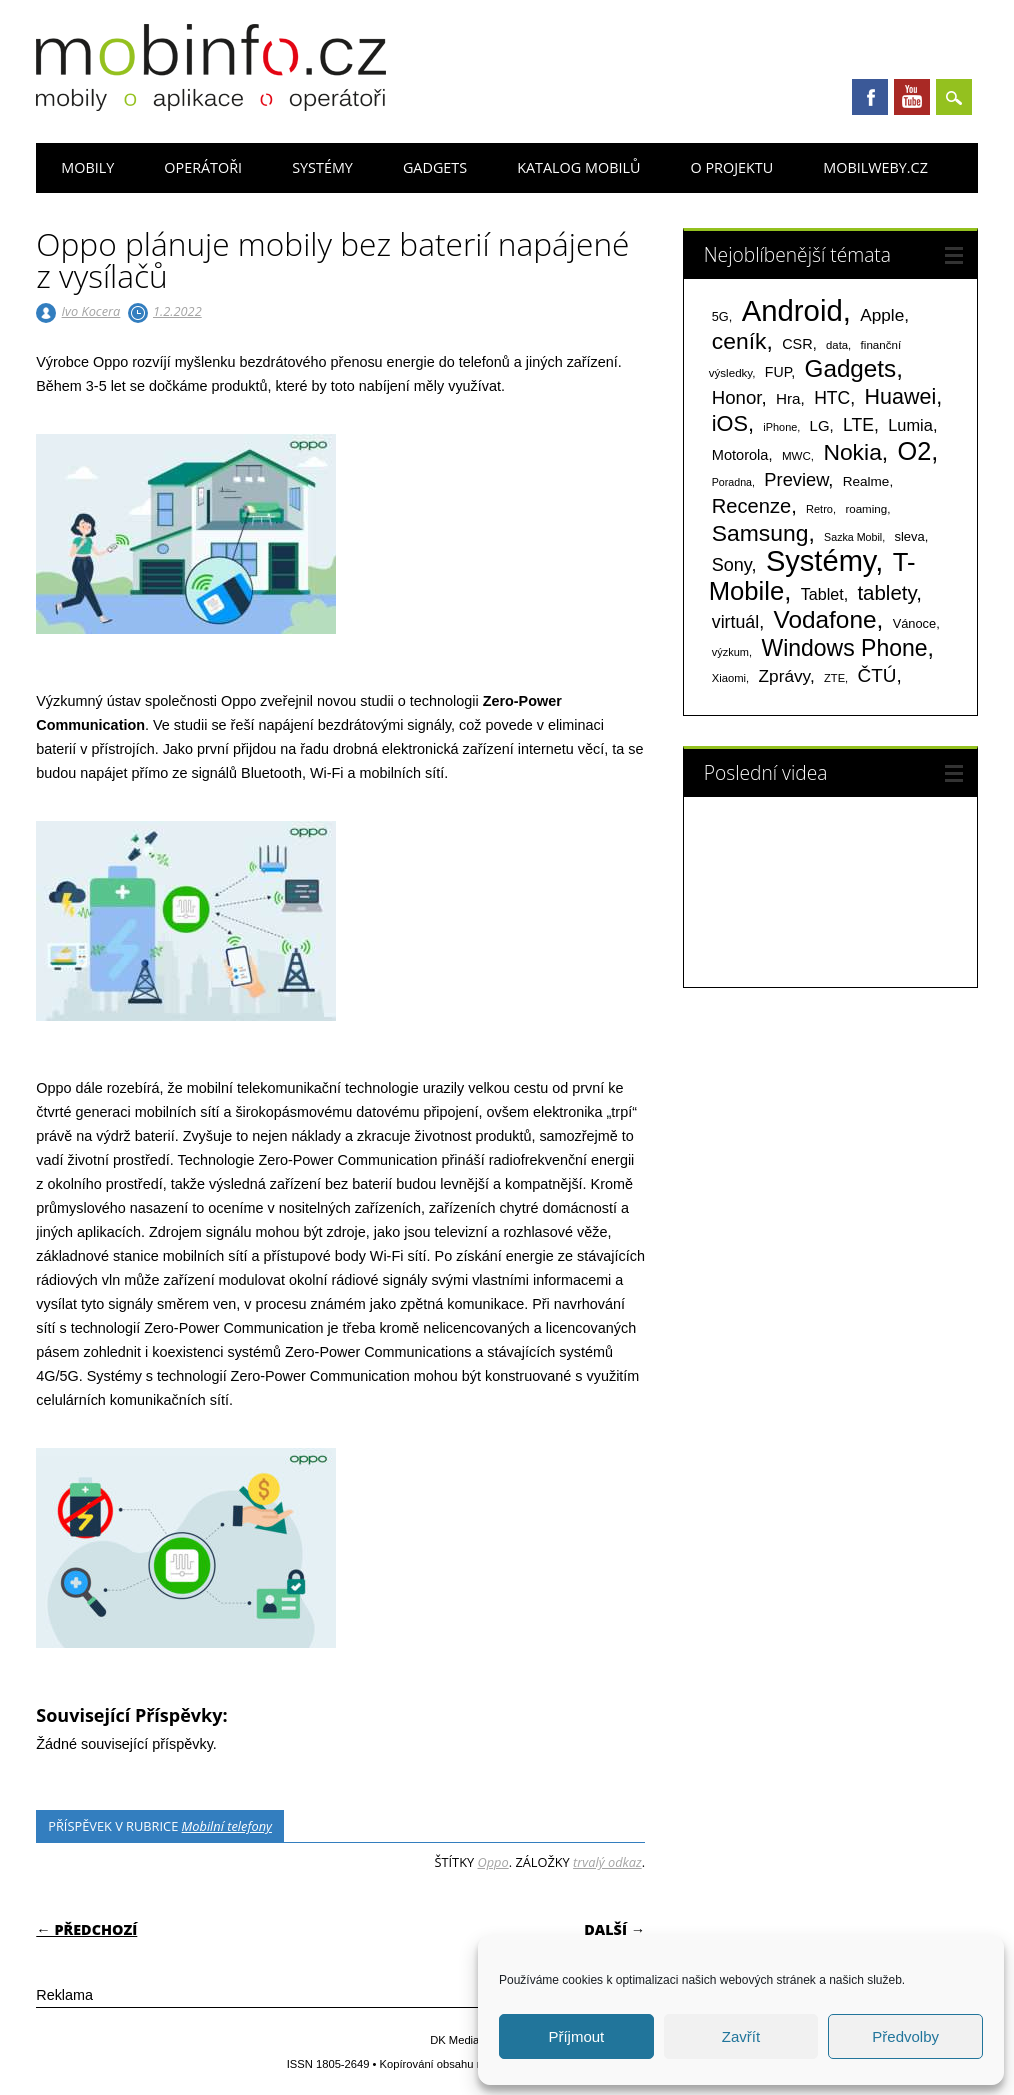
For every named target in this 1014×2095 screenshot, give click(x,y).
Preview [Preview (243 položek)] (796, 479)
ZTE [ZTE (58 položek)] (834, 678)
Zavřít (741, 2036)
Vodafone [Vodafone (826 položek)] (825, 619)
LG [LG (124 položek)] (820, 425)
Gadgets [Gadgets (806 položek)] (851, 368)
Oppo (492, 1862)
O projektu (731, 167)
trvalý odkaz (607, 1862)
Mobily (87, 167)
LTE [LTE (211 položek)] (858, 425)
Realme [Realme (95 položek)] (866, 481)
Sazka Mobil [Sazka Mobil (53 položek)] (853, 537)
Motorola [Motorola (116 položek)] (740, 455)
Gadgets (435, 167)
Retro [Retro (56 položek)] (819, 509)
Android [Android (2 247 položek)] (792, 310)
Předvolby (905, 2036)
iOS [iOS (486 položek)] (730, 423)
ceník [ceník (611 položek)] (739, 341)
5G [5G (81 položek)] (720, 316)
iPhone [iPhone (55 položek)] (780, 427)
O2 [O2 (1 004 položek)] (915, 451)
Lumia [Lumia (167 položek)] (910, 425)
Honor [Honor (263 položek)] (737, 397)
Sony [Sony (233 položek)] (732, 565)
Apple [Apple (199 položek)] (882, 315)
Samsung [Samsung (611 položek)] (760, 533)
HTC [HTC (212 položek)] (832, 398)
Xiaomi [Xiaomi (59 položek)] (729, 678)
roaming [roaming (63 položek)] (866, 509)
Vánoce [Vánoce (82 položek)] (915, 623)
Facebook (870, 97)
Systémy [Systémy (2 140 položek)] (820, 561)
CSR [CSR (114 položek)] (797, 344)
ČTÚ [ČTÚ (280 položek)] (876, 675)
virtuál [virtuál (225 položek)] (735, 622)
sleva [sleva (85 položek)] (909, 536)
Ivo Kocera (91, 311)
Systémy (322, 167)
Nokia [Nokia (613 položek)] (852, 452)
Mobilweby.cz (875, 167)
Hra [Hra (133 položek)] (788, 398)
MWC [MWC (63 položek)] (796, 456)
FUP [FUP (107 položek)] (778, 372)
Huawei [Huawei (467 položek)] (901, 397)
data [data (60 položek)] (837, 345)
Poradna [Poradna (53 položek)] (732, 482)
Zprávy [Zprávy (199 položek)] (784, 676)
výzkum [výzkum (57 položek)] (730, 652)
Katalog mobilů (578, 167)
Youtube (912, 97)
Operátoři (203, 167)
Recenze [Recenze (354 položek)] (751, 506)
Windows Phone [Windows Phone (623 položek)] (844, 648)
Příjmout (576, 2036)
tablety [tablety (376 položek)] (886, 592)
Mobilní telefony (227, 1826)
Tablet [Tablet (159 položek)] (822, 594)
